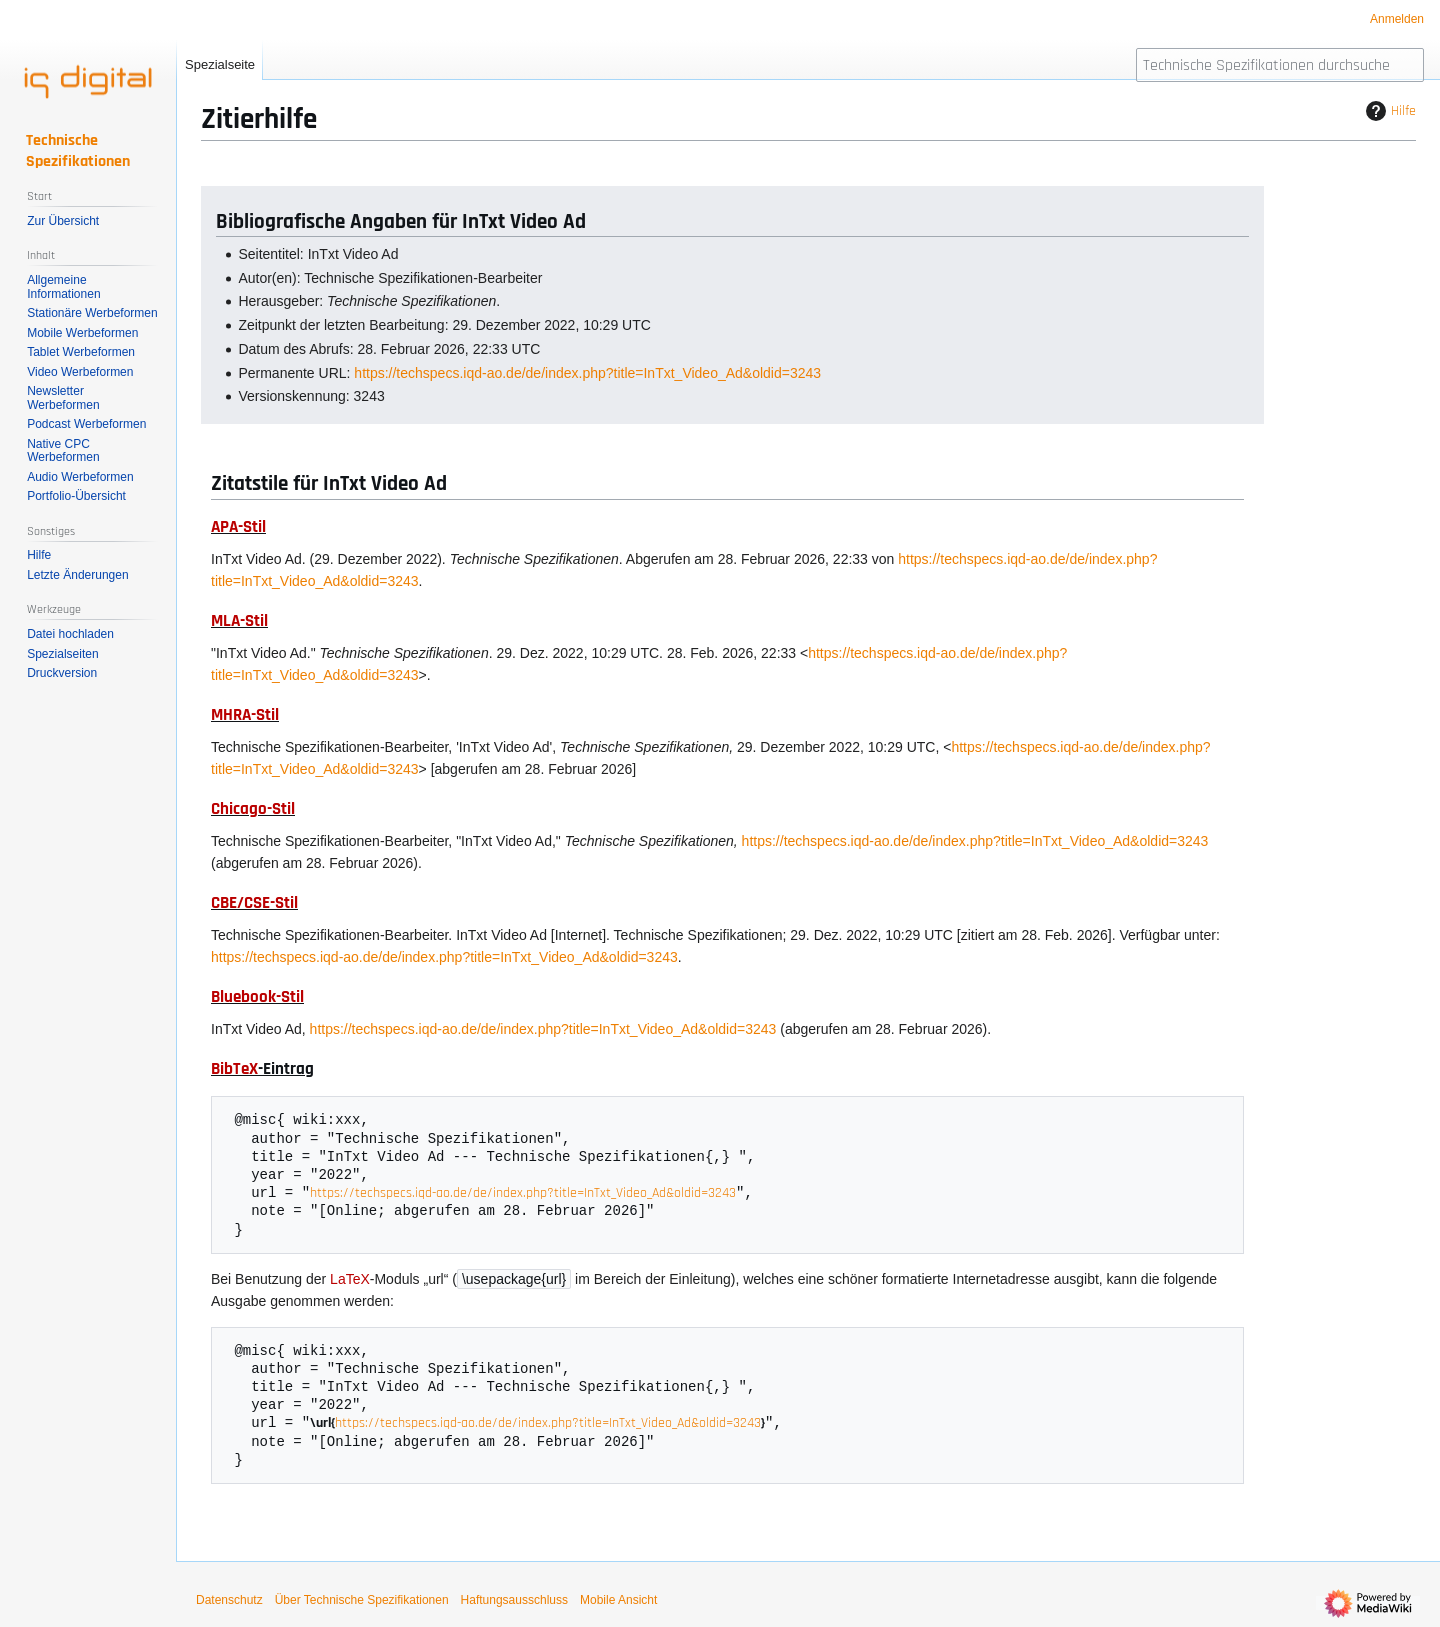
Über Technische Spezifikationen (362, 1602)
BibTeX (234, 1069)
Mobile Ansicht (618, 1602)
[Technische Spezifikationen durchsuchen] (1280, 65)
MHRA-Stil (245, 715)
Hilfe (1388, 111)
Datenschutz (229, 1602)
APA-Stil (238, 527)
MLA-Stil (239, 621)
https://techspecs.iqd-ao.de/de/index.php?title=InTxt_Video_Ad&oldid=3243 (587, 373)
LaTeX (350, 1280)
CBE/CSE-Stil (254, 903)
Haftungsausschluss (514, 1602)
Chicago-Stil (253, 809)
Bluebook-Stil (257, 997)
